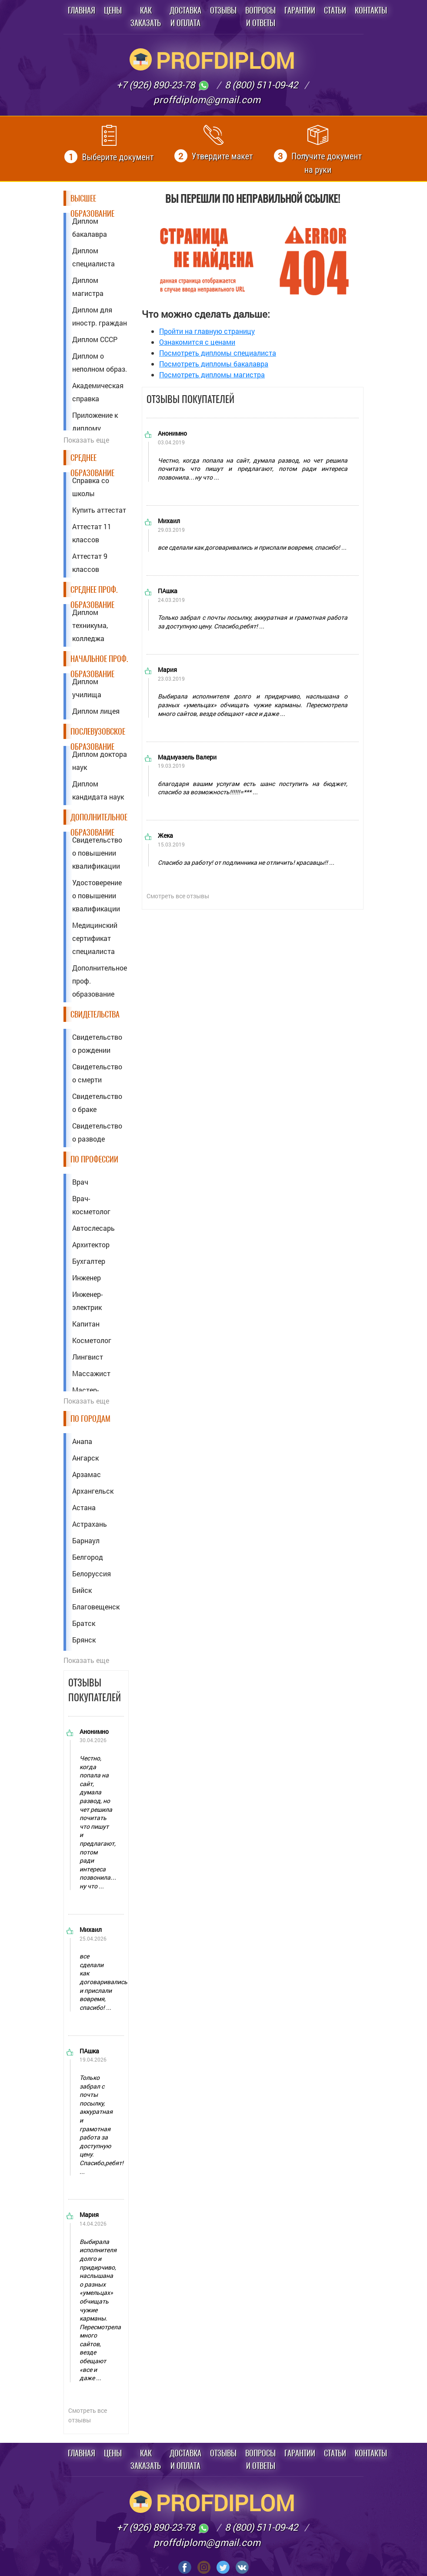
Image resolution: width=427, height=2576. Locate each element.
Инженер (86, 1277)
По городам (90, 1418)
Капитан (86, 1323)
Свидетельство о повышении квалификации (97, 852)
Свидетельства (95, 1014)
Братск (83, 1623)
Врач (80, 1181)
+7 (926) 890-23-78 (163, 84)
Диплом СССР (94, 339)
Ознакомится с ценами (197, 341)
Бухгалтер (88, 1261)
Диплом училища (86, 688)
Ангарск (85, 1457)
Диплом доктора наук (99, 760)
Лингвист (87, 1356)
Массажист (91, 1373)
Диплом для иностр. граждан (99, 316)
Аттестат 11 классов (91, 533)
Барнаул (86, 1540)
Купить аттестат (99, 509)
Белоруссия (91, 1573)
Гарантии (299, 10)
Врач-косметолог (91, 1205)
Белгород (87, 1557)
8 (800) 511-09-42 (261, 84)
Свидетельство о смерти (97, 1073)
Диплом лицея (96, 710)
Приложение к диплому (95, 421)
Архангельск (92, 1490)
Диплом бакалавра (89, 227)
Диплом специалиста (93, 257)
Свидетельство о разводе (97, 1132)
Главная (81, 10)
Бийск (82, 1590)
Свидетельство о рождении (97, 1043)
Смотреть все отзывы (87, 2415)
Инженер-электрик (87, 1301)
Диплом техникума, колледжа (90, 625)
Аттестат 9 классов (89, 562)
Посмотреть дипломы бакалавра (213, 363)
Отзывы (223, 10)
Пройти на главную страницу (207, 331)
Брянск (84, 1639)
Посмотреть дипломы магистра (212, 374)
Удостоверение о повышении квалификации (97, 895)
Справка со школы (90, 487)
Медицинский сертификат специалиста (94, 938)
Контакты (371, 10)
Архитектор (91, 1244)
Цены (113, 10)
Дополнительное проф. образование (99, 980)
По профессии (94, 1159)
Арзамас (86, 1474)
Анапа (82, 1441)
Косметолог (91, 1340)
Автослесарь (93, 1228)
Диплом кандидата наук (98, 790)
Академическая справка (97, 392)
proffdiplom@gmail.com (206, 99)
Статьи (335, 10)
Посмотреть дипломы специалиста (217, 352)
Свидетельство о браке (97, 1103)
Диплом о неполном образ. (99, 362)
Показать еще (86, 439)
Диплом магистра (87, 286)
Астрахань (89, 1523)
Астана (84, 1507)
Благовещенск (96, 1606)
